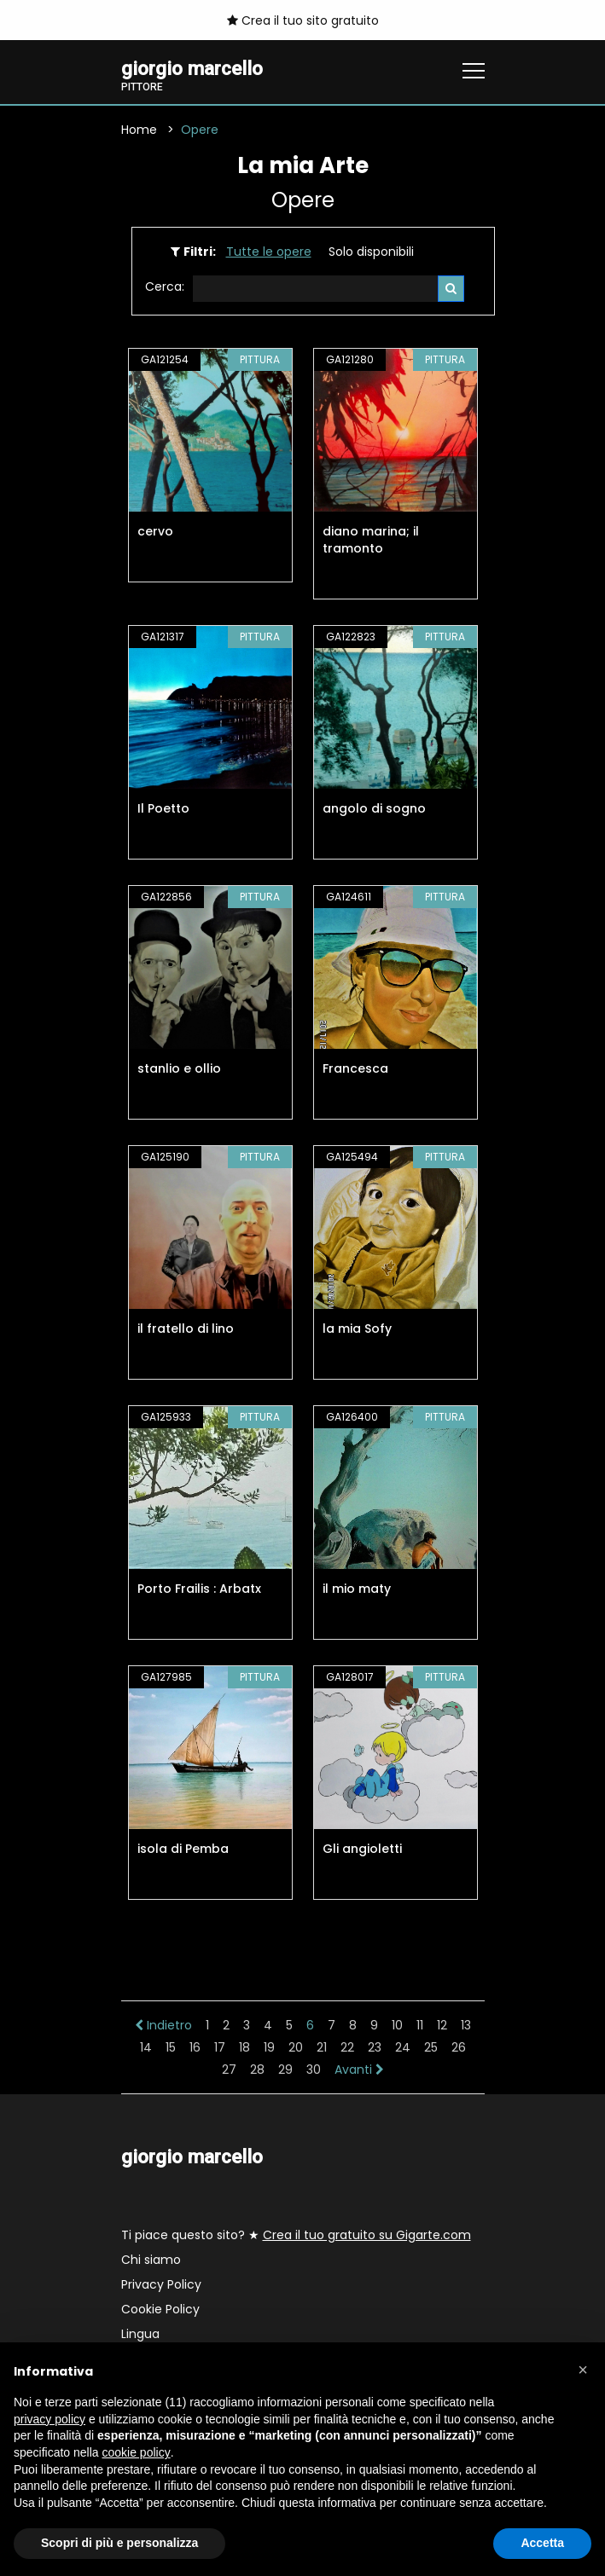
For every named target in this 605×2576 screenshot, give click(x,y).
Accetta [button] (542, 2543)
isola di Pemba (183, 1848)
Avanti (359, 2069)
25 (431, 2047)
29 (285, 2069)
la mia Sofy (357, 1328)
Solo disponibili (371, 251)
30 (313, 2069)
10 (397, 2025)
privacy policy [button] (49, 2419)
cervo (155, 531)
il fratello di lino (185, 1328)
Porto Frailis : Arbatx (199, 1588)
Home (139, 130)
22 (347, 2047)
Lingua (140, 2333)
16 (195, 2047)
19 (269, 2047)
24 (402, 2047)
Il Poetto (163, 808)
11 (419, 2025)
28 (257, 2069)
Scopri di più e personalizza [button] (119, 2543)
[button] (582, 2369)
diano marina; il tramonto (371, 540)
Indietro (163, 2025)
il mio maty (357, 1588)
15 (171, 2047)
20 (295, 2047)
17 (219, 2047)
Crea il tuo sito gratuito (303, 20)
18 (244, 2047)
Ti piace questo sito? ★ (296, 2234)
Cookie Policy (160, 2309)
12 (442, 2025)
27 (229, 2069)
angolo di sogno (374, 808)
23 (374, 2047)
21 (322, 2047)
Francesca (355, 1068)
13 (466, 2025)
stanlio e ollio (179, 1068)
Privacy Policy (161, 2284)
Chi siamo (151, 2259)
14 (146, 2047)
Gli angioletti (362, 1848)
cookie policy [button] (136, 2452)
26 (458, 2047)
